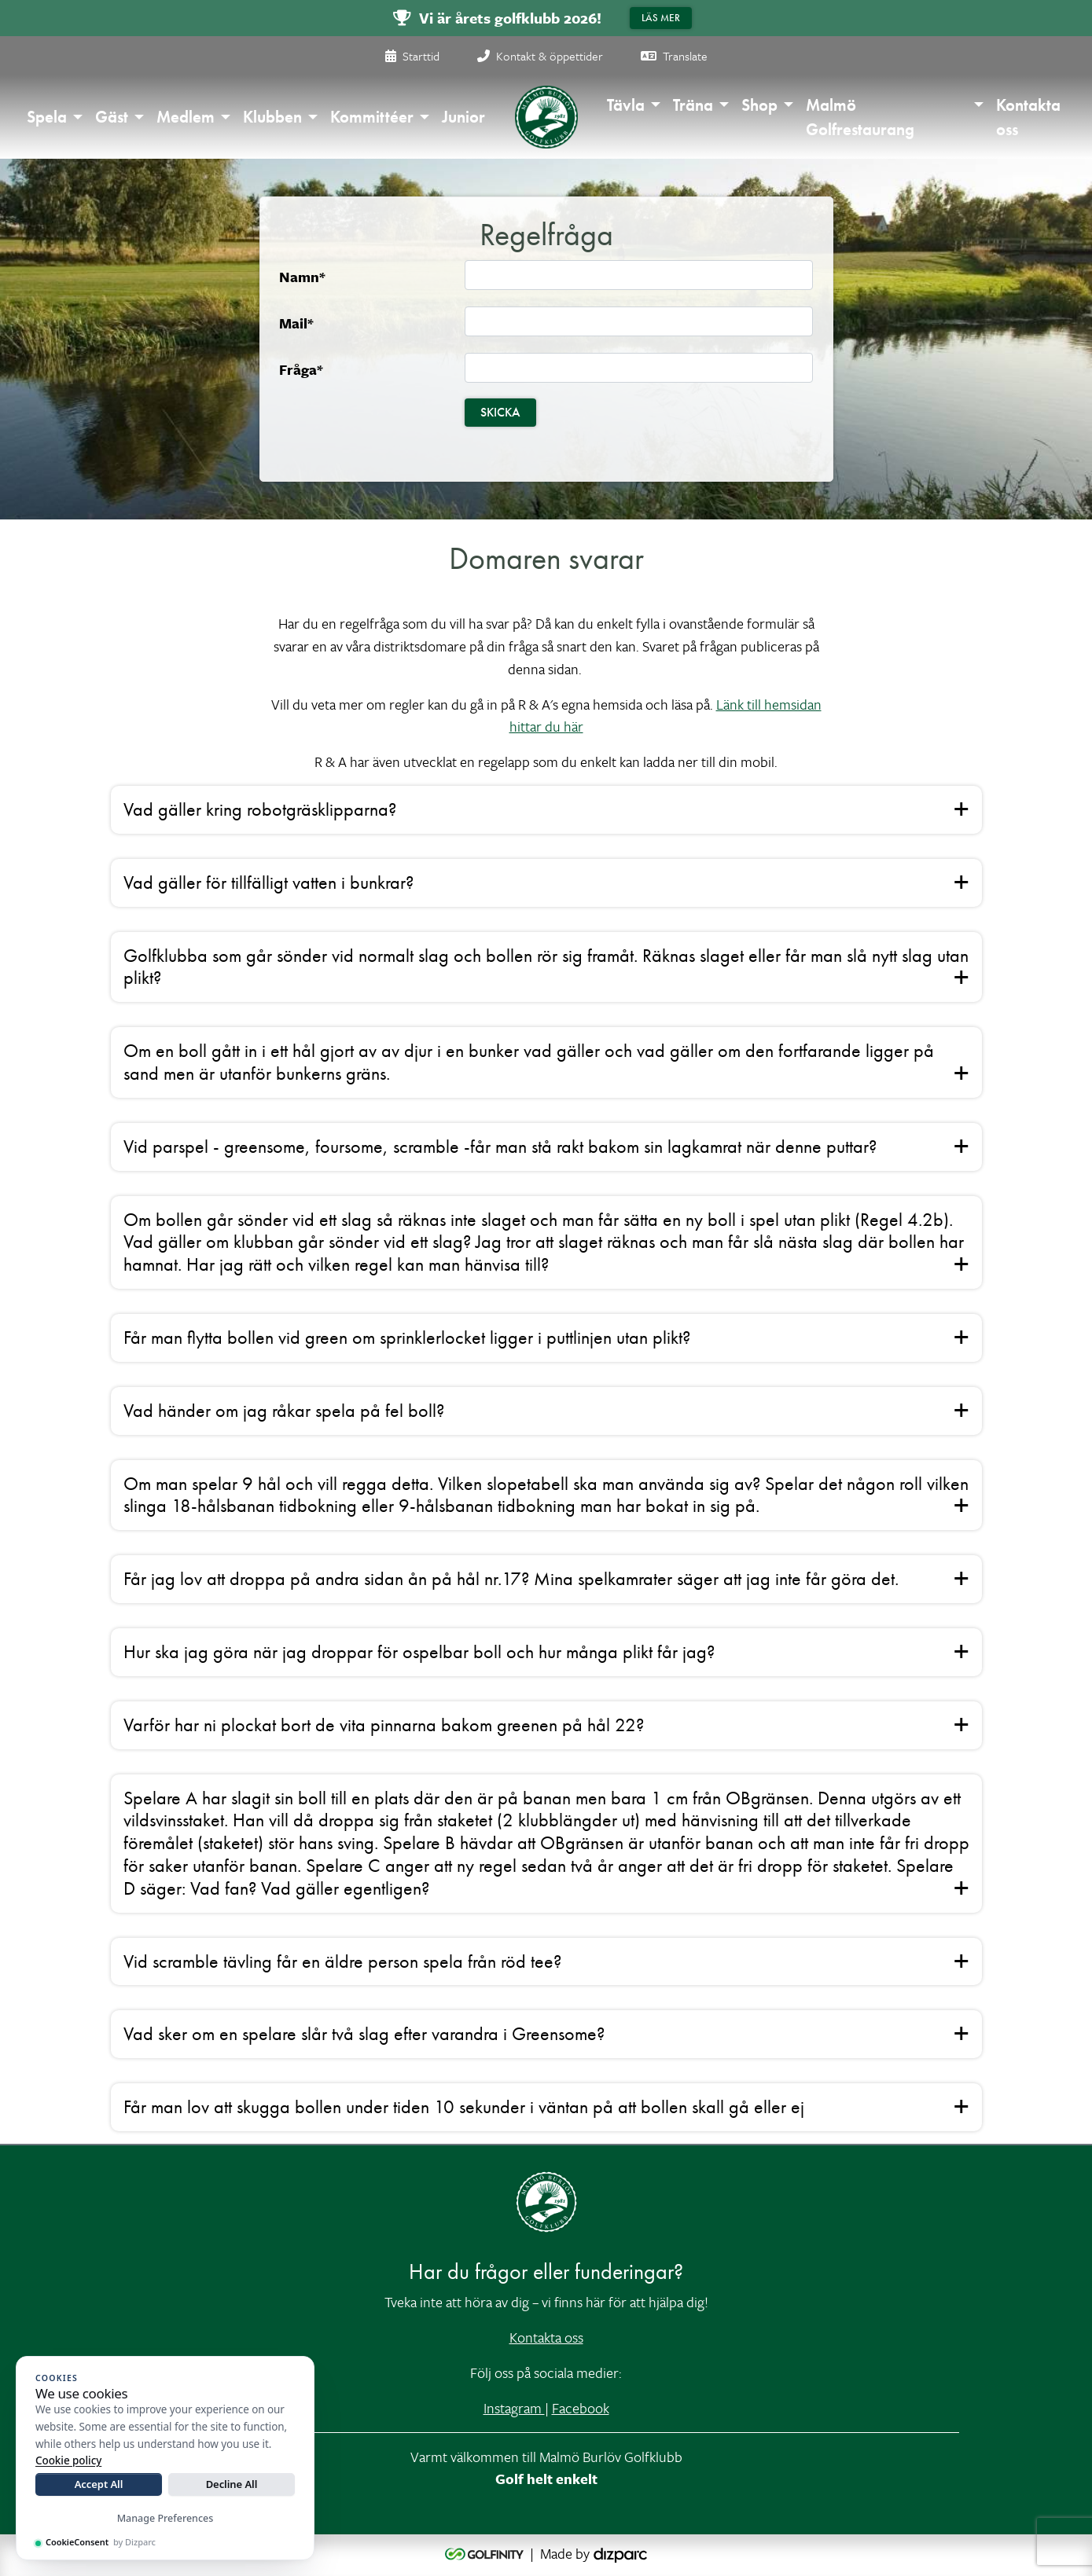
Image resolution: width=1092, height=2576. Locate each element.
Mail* (296, 323)
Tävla (626, 105)
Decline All (232, 2484)
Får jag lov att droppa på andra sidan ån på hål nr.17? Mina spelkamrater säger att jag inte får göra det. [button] (511, 1578)
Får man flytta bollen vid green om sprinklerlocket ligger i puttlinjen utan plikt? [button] (406, 1337)
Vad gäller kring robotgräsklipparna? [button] (259, 809)
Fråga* (300, 369)
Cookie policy (68, 2460)
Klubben (272, 116)
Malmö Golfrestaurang (860, 117)
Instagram (514, 2408)
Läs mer (661, 17)
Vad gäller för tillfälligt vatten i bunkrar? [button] (268, 882)
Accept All (99, 2484)
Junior (463, 116)
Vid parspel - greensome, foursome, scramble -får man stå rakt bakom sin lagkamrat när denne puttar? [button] (500, 1146)
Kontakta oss (1028, 117)
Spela (47, 116)
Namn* (302, 276)
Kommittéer (372, 116)
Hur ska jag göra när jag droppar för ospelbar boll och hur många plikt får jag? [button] (419, 1651)
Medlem (185, 116)
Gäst (111, 116)
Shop (759, 105)
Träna (693, 105)
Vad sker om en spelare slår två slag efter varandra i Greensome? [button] (364, 2033)
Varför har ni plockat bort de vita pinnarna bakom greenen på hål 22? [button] (383, 1724)
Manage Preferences (165, 2518)
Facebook (580, 2408)
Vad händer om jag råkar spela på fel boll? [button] (283, 1410)
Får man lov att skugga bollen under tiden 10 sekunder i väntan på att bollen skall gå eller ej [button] (463, 2106)
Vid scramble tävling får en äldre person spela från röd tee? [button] (342, 1961)
